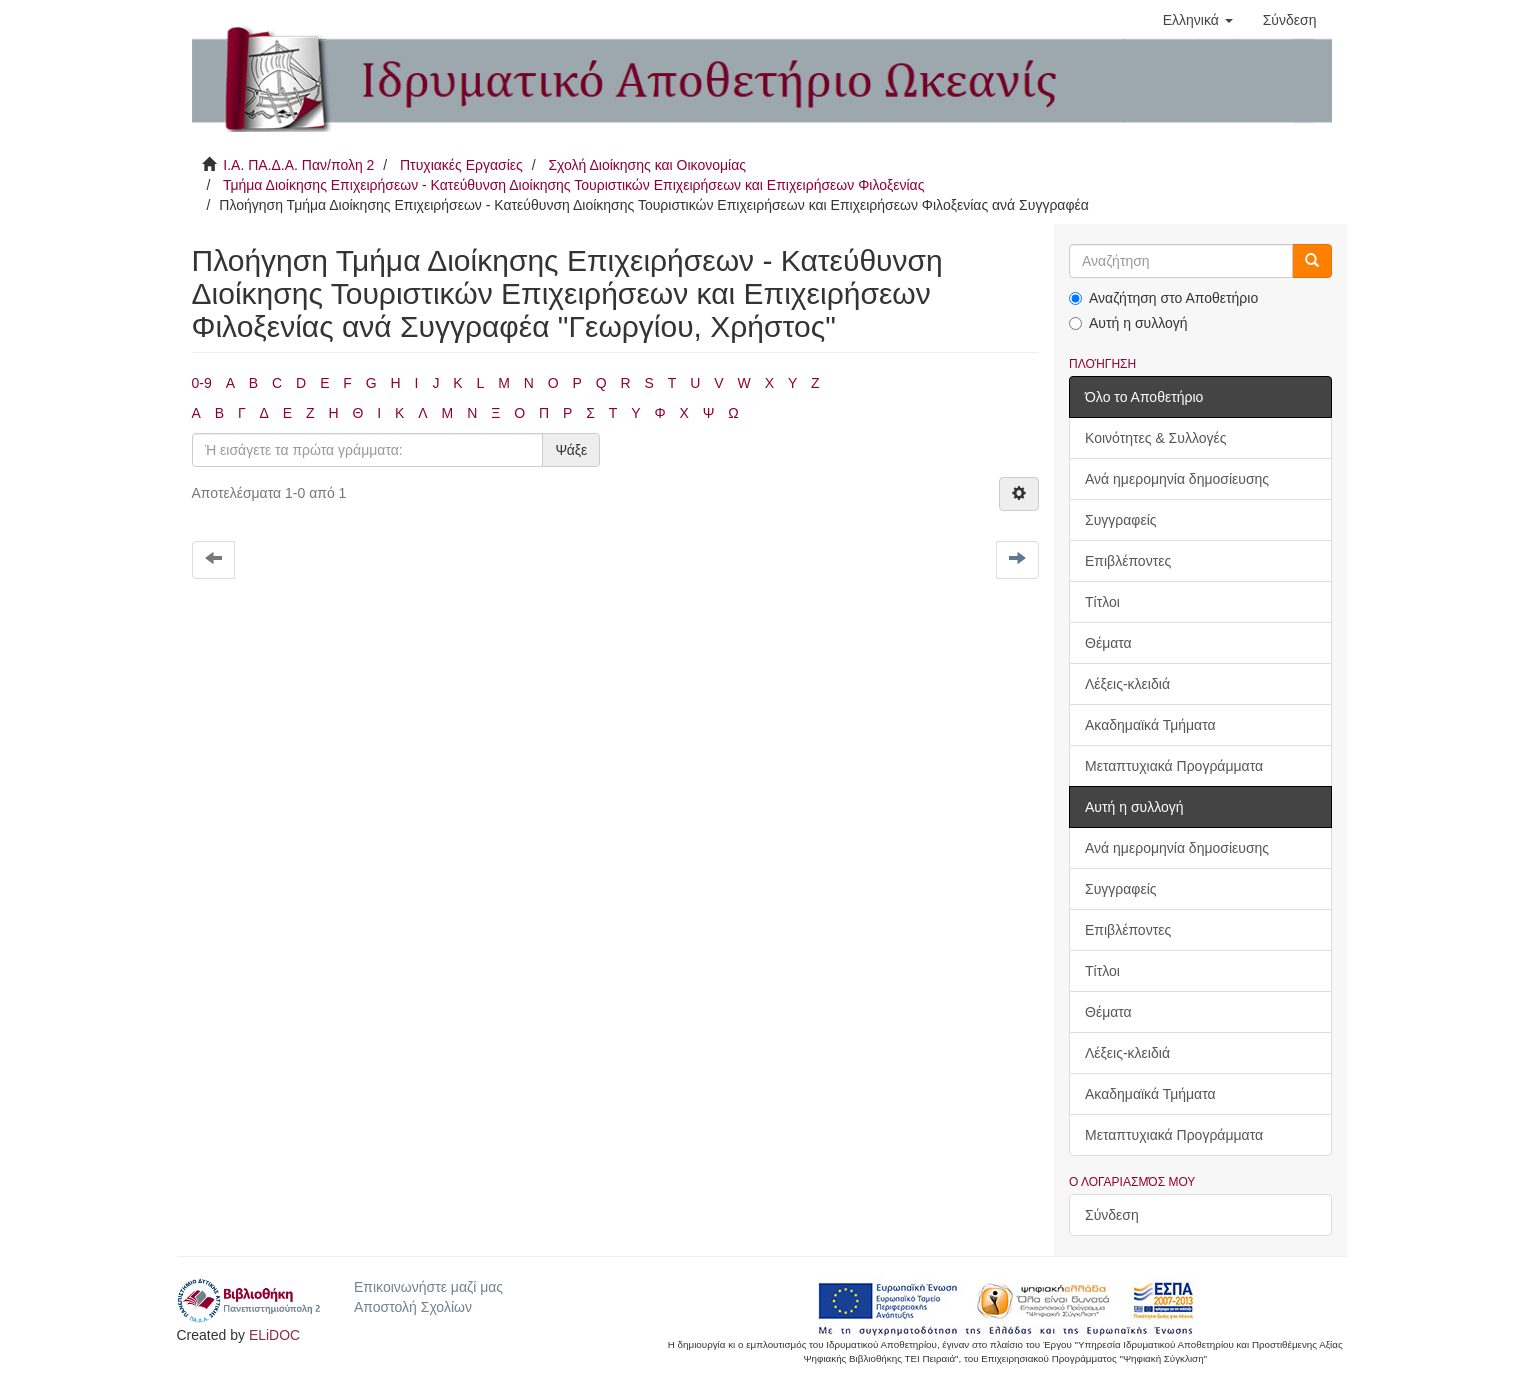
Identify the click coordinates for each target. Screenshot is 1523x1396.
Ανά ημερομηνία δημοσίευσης (1177, 479)
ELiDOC (274, 1335)
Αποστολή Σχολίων (413, 1307)
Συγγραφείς (1121, 520)
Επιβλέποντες (1128, 561)
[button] (1198, 20)
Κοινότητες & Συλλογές (1155, 438)
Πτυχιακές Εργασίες (461, 165)
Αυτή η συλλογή (1128, 323)
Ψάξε (571, 450)
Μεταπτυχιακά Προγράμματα (1174, 766)
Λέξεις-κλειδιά (1127, 684)
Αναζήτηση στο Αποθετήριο (1163, 298)
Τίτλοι (1102, 602)
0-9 (202, 383)
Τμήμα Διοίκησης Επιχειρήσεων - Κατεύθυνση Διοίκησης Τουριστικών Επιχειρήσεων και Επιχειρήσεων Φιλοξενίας (574, 185)
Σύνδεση (1112, 1215)
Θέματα (1108, 643)
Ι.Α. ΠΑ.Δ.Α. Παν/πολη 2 (298, 165)
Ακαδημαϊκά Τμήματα (1150, 725)
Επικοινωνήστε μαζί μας (428, 1287)
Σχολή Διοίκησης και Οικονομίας (647, 165)
